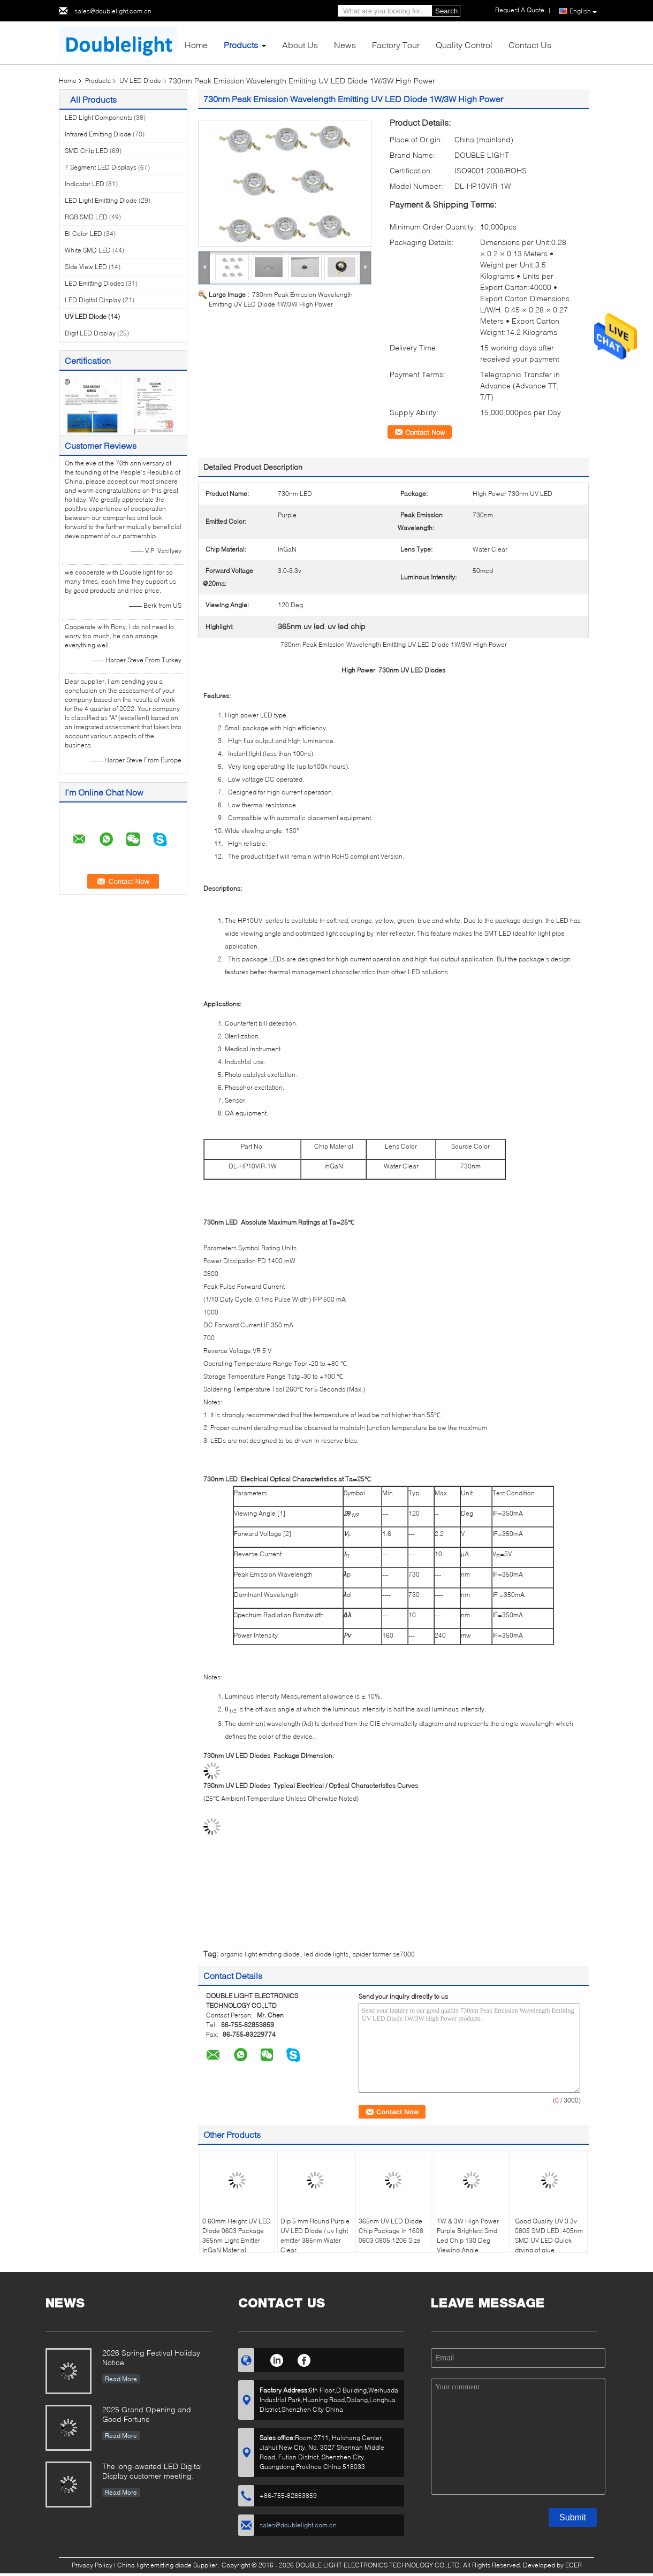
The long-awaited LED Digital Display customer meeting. (152, 2471)
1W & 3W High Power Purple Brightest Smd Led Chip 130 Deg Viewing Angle (468, 2235)
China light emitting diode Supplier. (169, 2565)
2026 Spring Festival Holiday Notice (151, 2357)
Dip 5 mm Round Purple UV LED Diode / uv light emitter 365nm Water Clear (315, 2235)
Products (241, 45)
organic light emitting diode (260, 1954)
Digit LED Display (90, 333)
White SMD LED (88, 250)
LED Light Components (98, 117)
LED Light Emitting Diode (101, 200)
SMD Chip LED (86, 151)
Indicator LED (84, 184)
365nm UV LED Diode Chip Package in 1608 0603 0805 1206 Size (391, 2230)
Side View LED (86, 267)
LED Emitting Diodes (94, 283)
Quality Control (464, 45)
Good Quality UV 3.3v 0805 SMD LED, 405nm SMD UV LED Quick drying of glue (549, 2235)
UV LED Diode (140, 81)
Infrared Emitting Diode (98, 134)
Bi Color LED (83, 234)
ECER (573, 2565)
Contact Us (529, 45)
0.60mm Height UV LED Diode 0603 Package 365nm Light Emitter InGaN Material (236, 2235)
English (583, 11)
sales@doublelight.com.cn (112, 11)
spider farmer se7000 (384, 1954)
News (345, 45)
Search (446, 11)
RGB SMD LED (86, 217)
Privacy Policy (92, 2565)
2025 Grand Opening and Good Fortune (146, 2414)
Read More (121, 2379)
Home (196, 45)
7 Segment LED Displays (100, 167)
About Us (300, 45)
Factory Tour (396, 45)
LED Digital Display (93, 300)
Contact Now (425, 432)
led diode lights (326, 1954)
